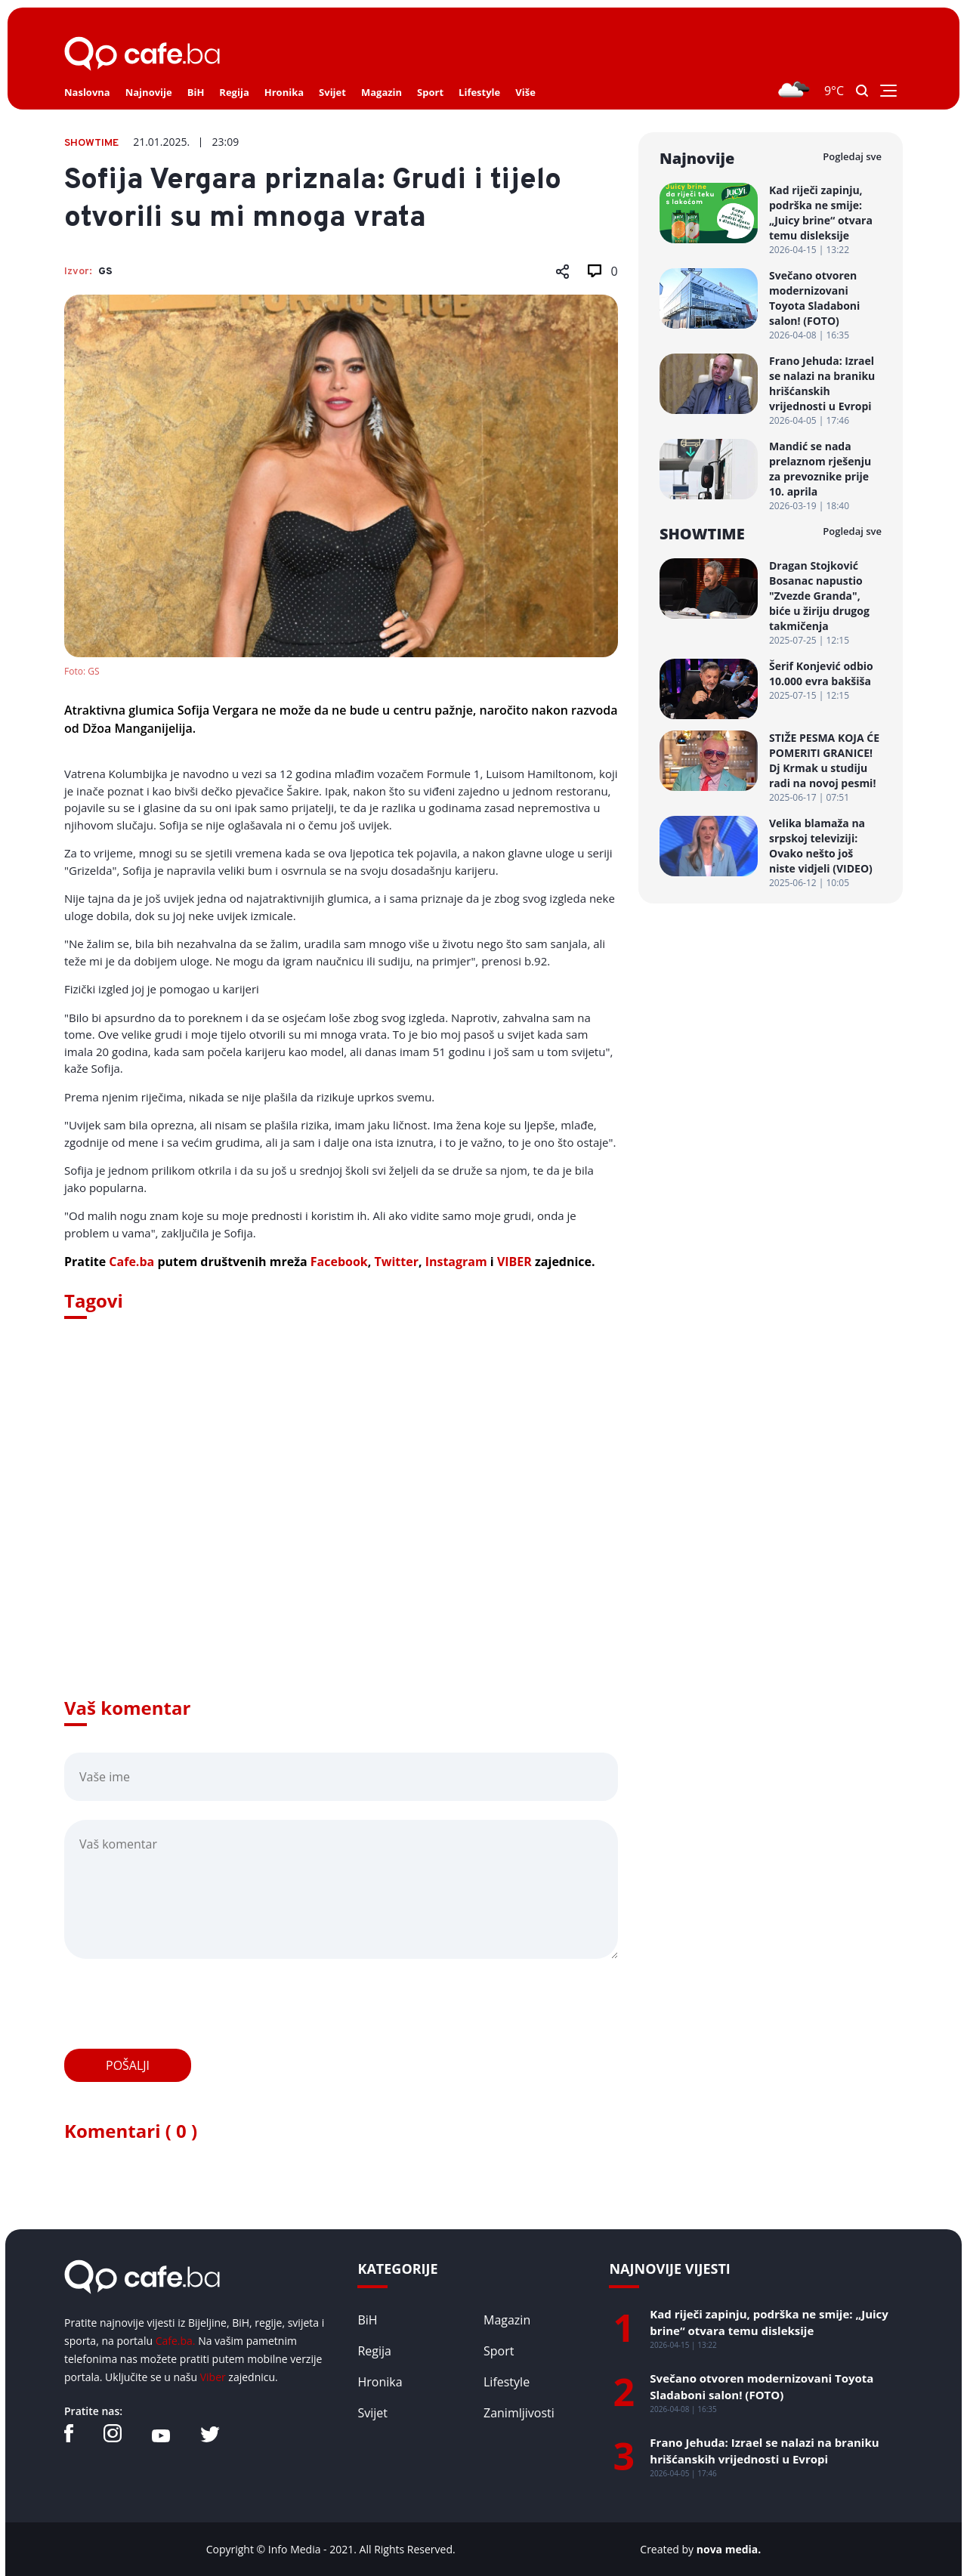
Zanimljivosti (519, 2413)
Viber (213, 2377)
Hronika (284, 92)
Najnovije (148, 92)
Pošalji (128, 2065)
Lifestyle (479, 92)
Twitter (396, 1261)
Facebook (339, 1261)
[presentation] (179, 2004)
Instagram (456, 1261)
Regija (234, 92)
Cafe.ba (131, 1261)
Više (525, 92)
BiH (196, 92)
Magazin (381, 92)
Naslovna (87, 92)
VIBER (514, 1261)
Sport (430, 92)
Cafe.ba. (176, 2341)
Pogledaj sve (852, 156)
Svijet (332, 92)
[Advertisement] (341, 1528)
